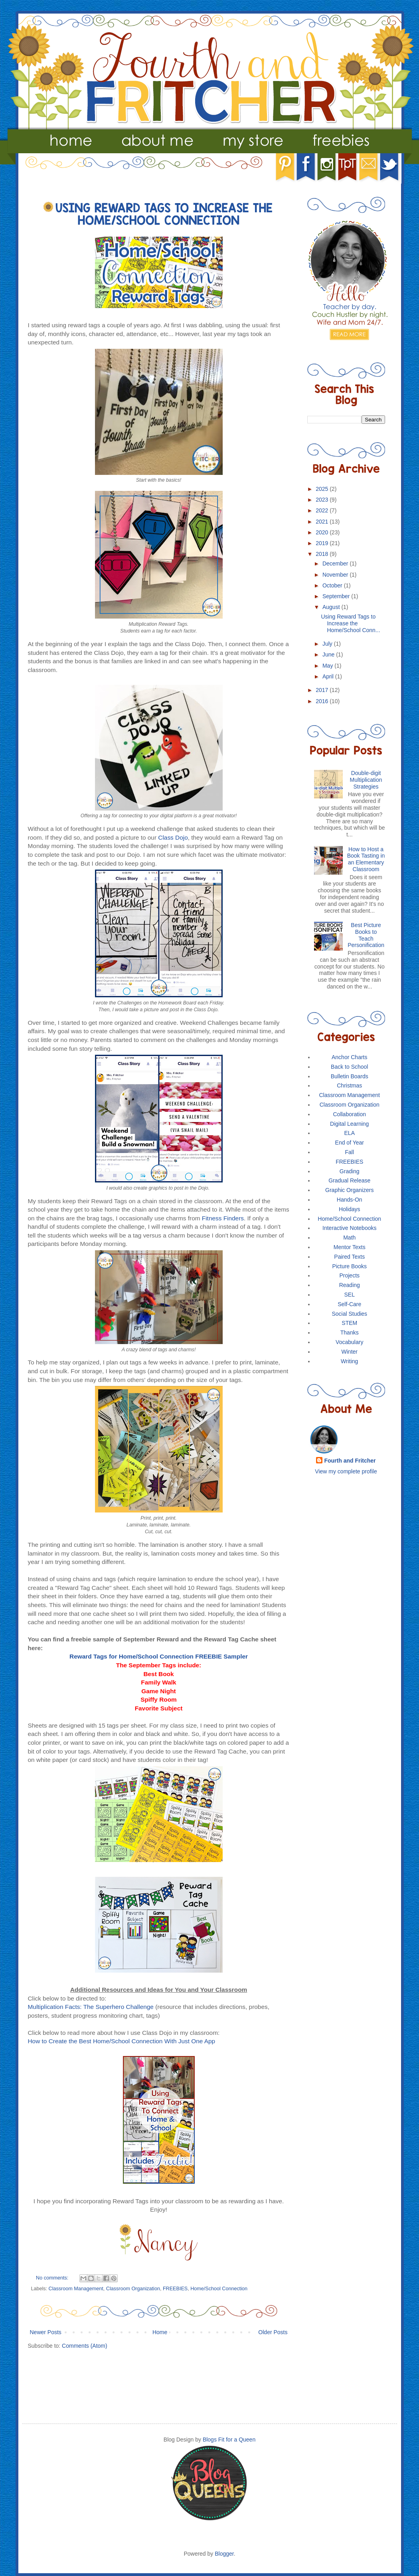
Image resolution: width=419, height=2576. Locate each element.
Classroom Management (76, 2288)
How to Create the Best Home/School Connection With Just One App (121, 2041)
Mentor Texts (350, 1247)
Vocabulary (349, 1342)
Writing (349, 1361)
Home (159, 2332)
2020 (323, 532)
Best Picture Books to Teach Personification (366, 935)
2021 (323, 521)
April (328, 676)
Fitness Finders (223, 1218)
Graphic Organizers (349, 1190)
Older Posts (272, 2332)
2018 (323, 554)
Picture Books (349, 1266)
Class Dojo (173, 837)
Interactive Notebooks (349, 1228)
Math (349, 1237)
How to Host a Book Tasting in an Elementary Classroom (366, 859)
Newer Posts (45, 2332)
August (331, 607)
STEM (349, 1323)
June (329, 654)
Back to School (349, 1067)
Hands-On (349, 1199)
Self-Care (349, 1304)
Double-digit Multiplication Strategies (366, 780)
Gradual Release (349, 1180)
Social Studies (349, 1314)
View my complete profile (346, 1471)
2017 (323, 690)
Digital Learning (349, 1124)
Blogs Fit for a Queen (229, 2439)
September (336, 596)
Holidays (349, 1209)
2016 (323, 701)
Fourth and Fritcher (350, 1460)
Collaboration (349, 1114)
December (336, 563)
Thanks (349, 1332)
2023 (323, 499)
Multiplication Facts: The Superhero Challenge (91, 2006)
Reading (349, 1285)
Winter (350, 1351)
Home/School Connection (218, 2288)
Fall (349, 1152)
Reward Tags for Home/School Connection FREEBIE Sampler (158, 1656)
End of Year (349, 1142)
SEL (349, 1294)
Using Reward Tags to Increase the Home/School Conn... (350, 623)
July (328, 644)
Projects (349, 1275)
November (336, 574)
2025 (323, 489)
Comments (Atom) (84, 2346)
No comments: (53, 2278)
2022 (323, 510)
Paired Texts (349, 1256)
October (333, 585)
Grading (350, 1171)
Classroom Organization (133, 2288)
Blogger (224, 2553)
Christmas (349, 1085)
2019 (323, 543)
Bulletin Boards (349, 1076)
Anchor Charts (349, 1057)
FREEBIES (175, 2288)
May (328, 665)
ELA (349, 1133)
